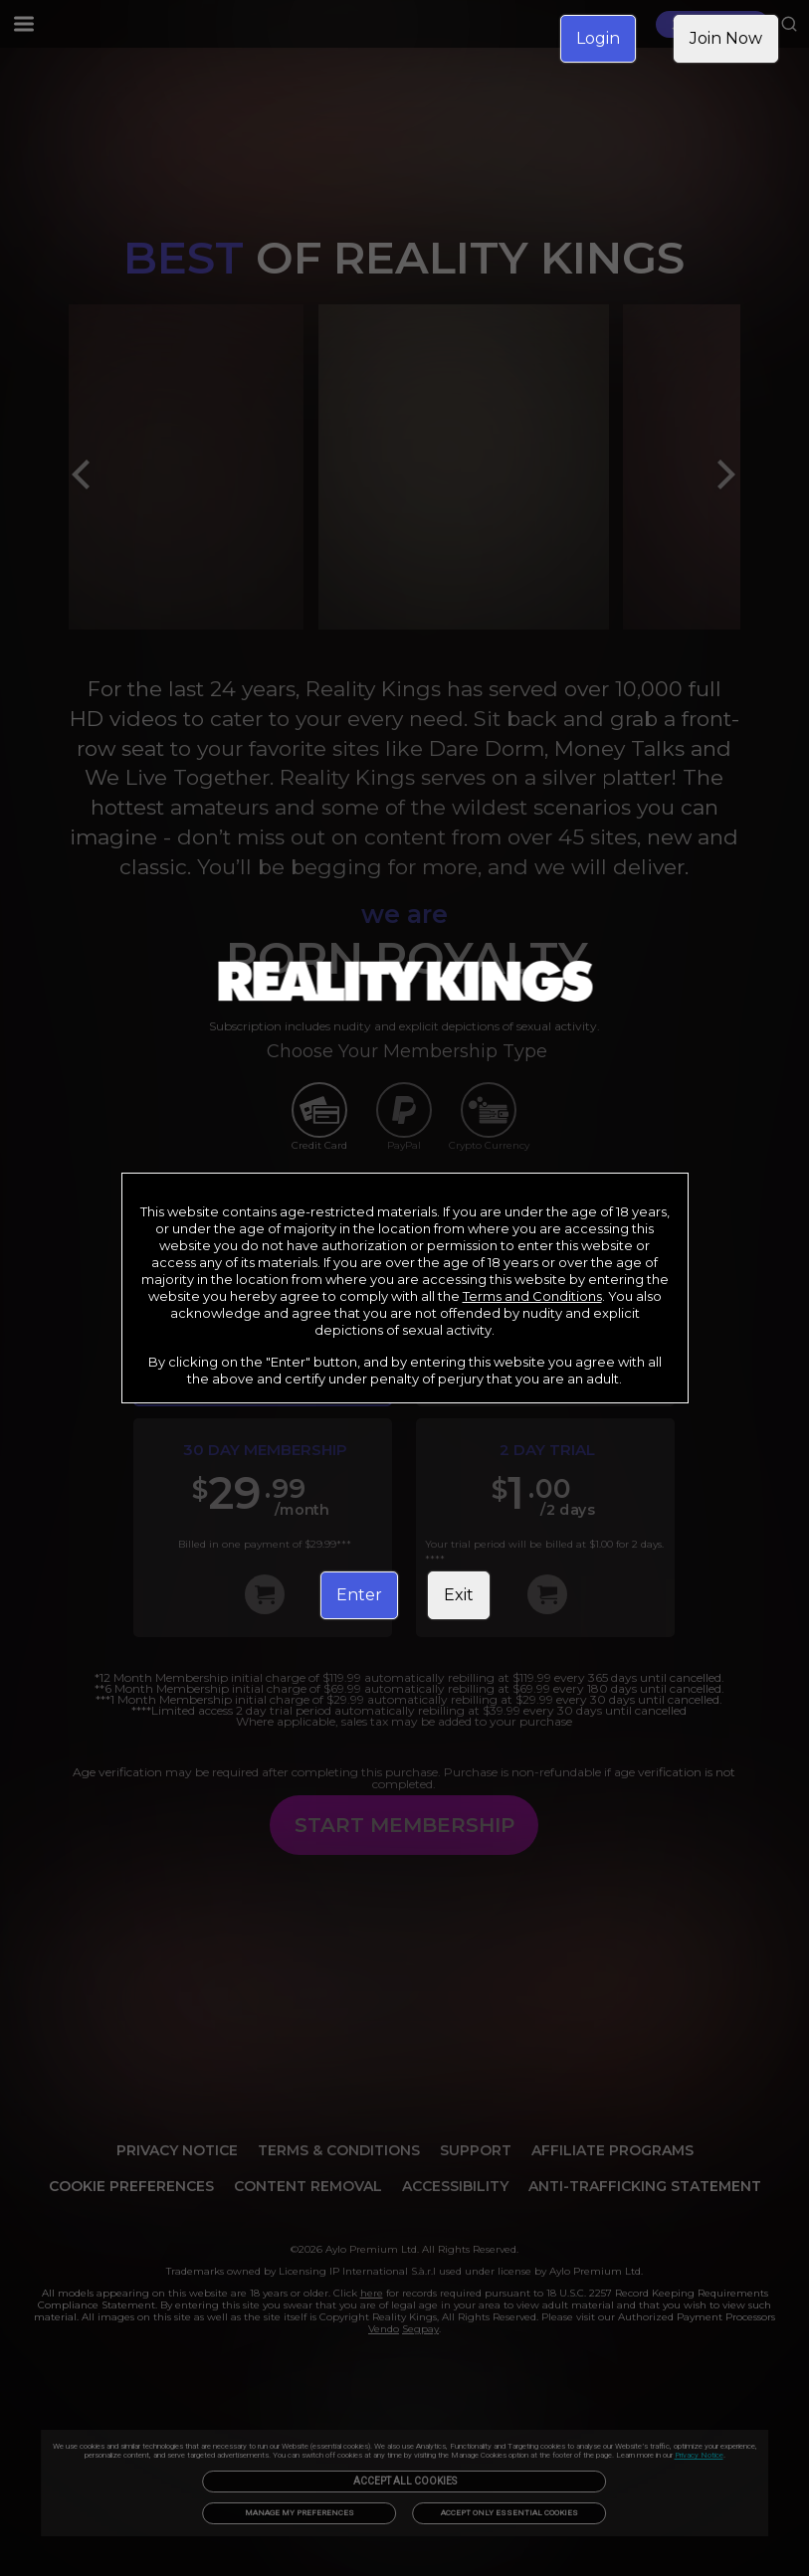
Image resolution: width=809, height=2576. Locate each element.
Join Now (726, 38)
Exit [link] (459, 1594)
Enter (359, 1594)
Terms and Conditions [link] (532, 1296)
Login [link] (598, 38)
